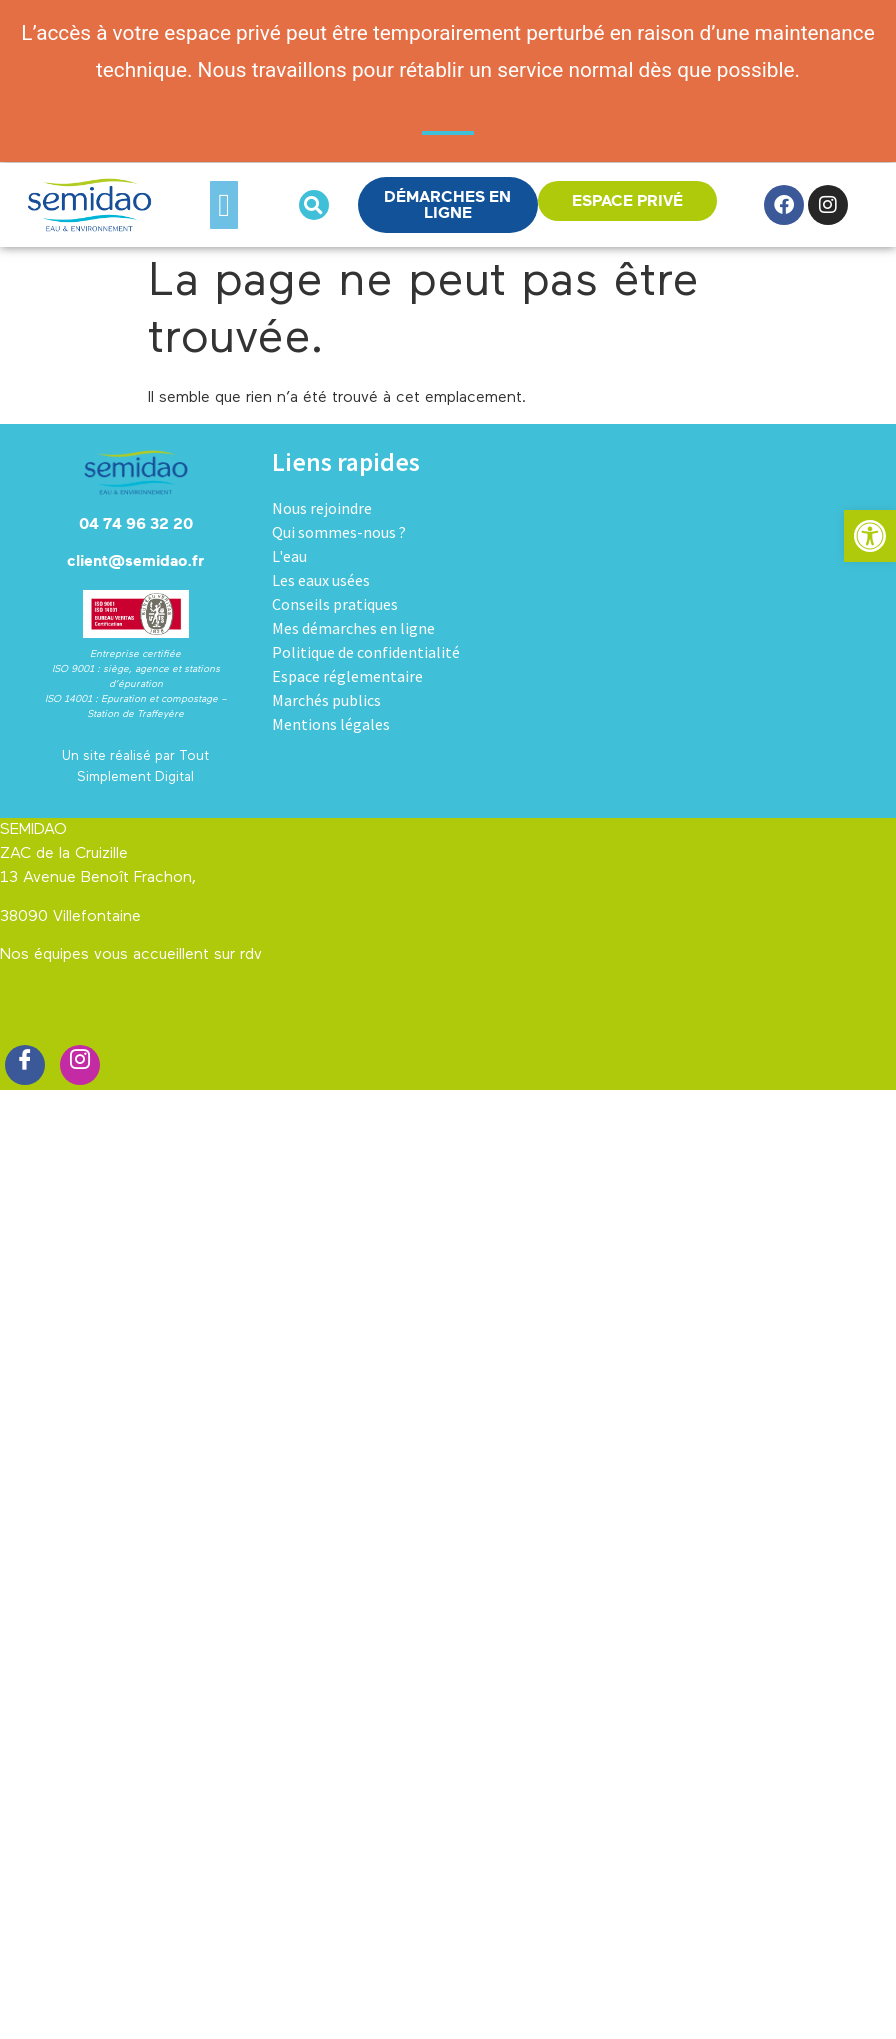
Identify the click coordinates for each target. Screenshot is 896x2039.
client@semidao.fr (135, 561)
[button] (224, 205)
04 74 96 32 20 (136, 524)
